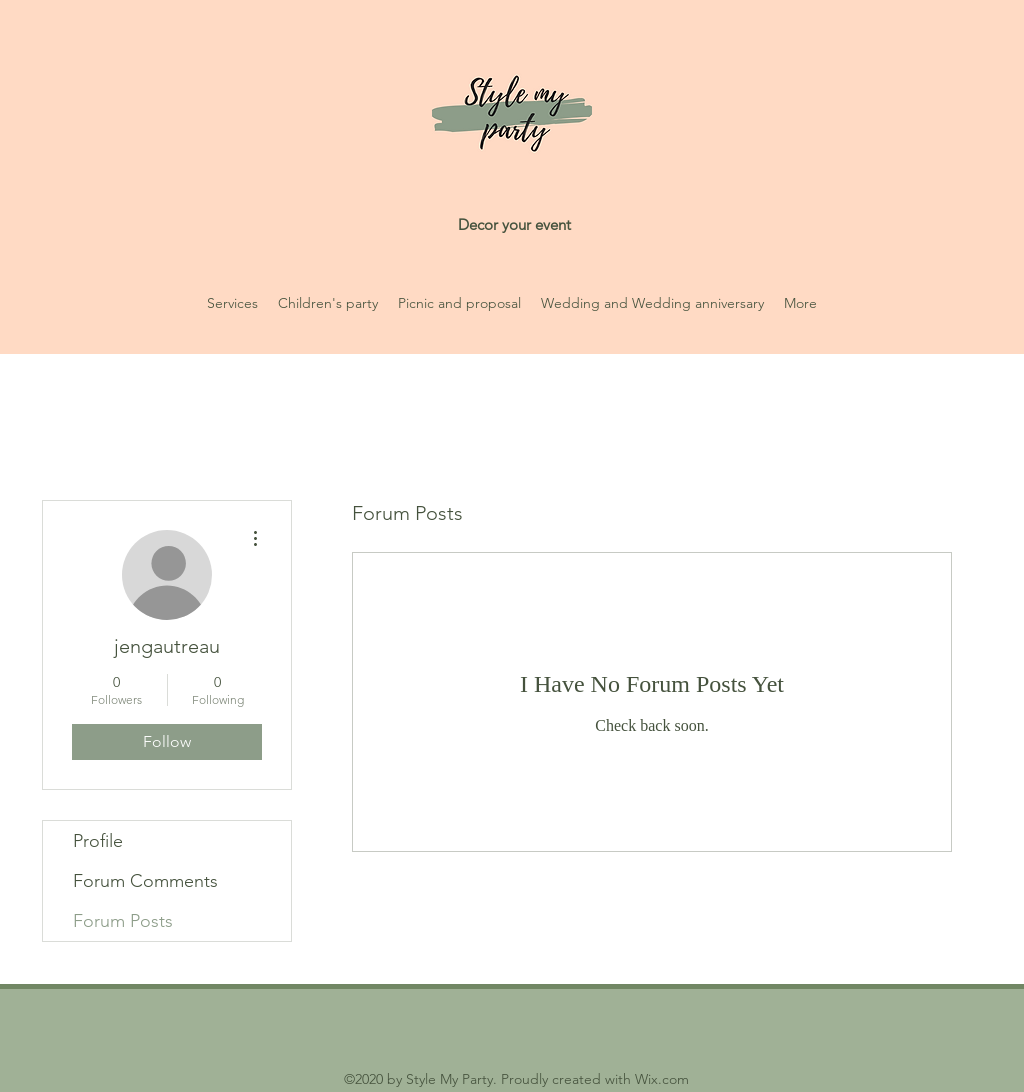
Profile (98, 841)
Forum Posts (123, 921)
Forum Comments (145, 881)
